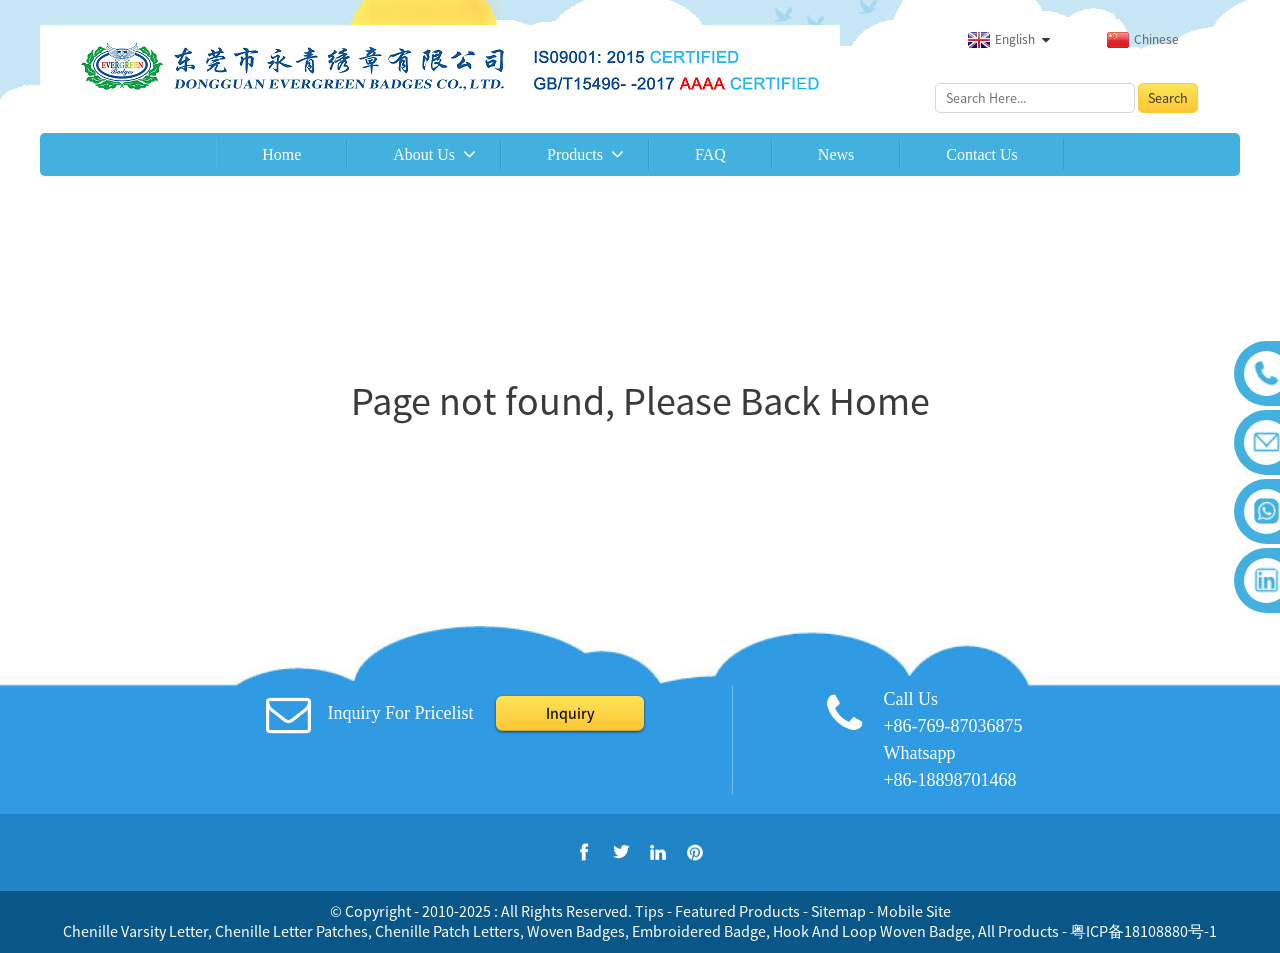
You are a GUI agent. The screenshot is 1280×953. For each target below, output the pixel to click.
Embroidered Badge (699, 931)
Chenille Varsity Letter (135, 931)
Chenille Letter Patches (291, 931)
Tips (649, 911)
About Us (424, 154)
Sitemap (838, 911)
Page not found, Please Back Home (640, 401)
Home (281, 154)
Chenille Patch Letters (447, 931)
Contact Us (982, 154)
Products (575, 154)
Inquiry (570, 713)
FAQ (710, 154)
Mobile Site (914, 911)
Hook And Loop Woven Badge (872, 931)
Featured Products (737, 911)
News (836, 154)
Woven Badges (576, 931)
